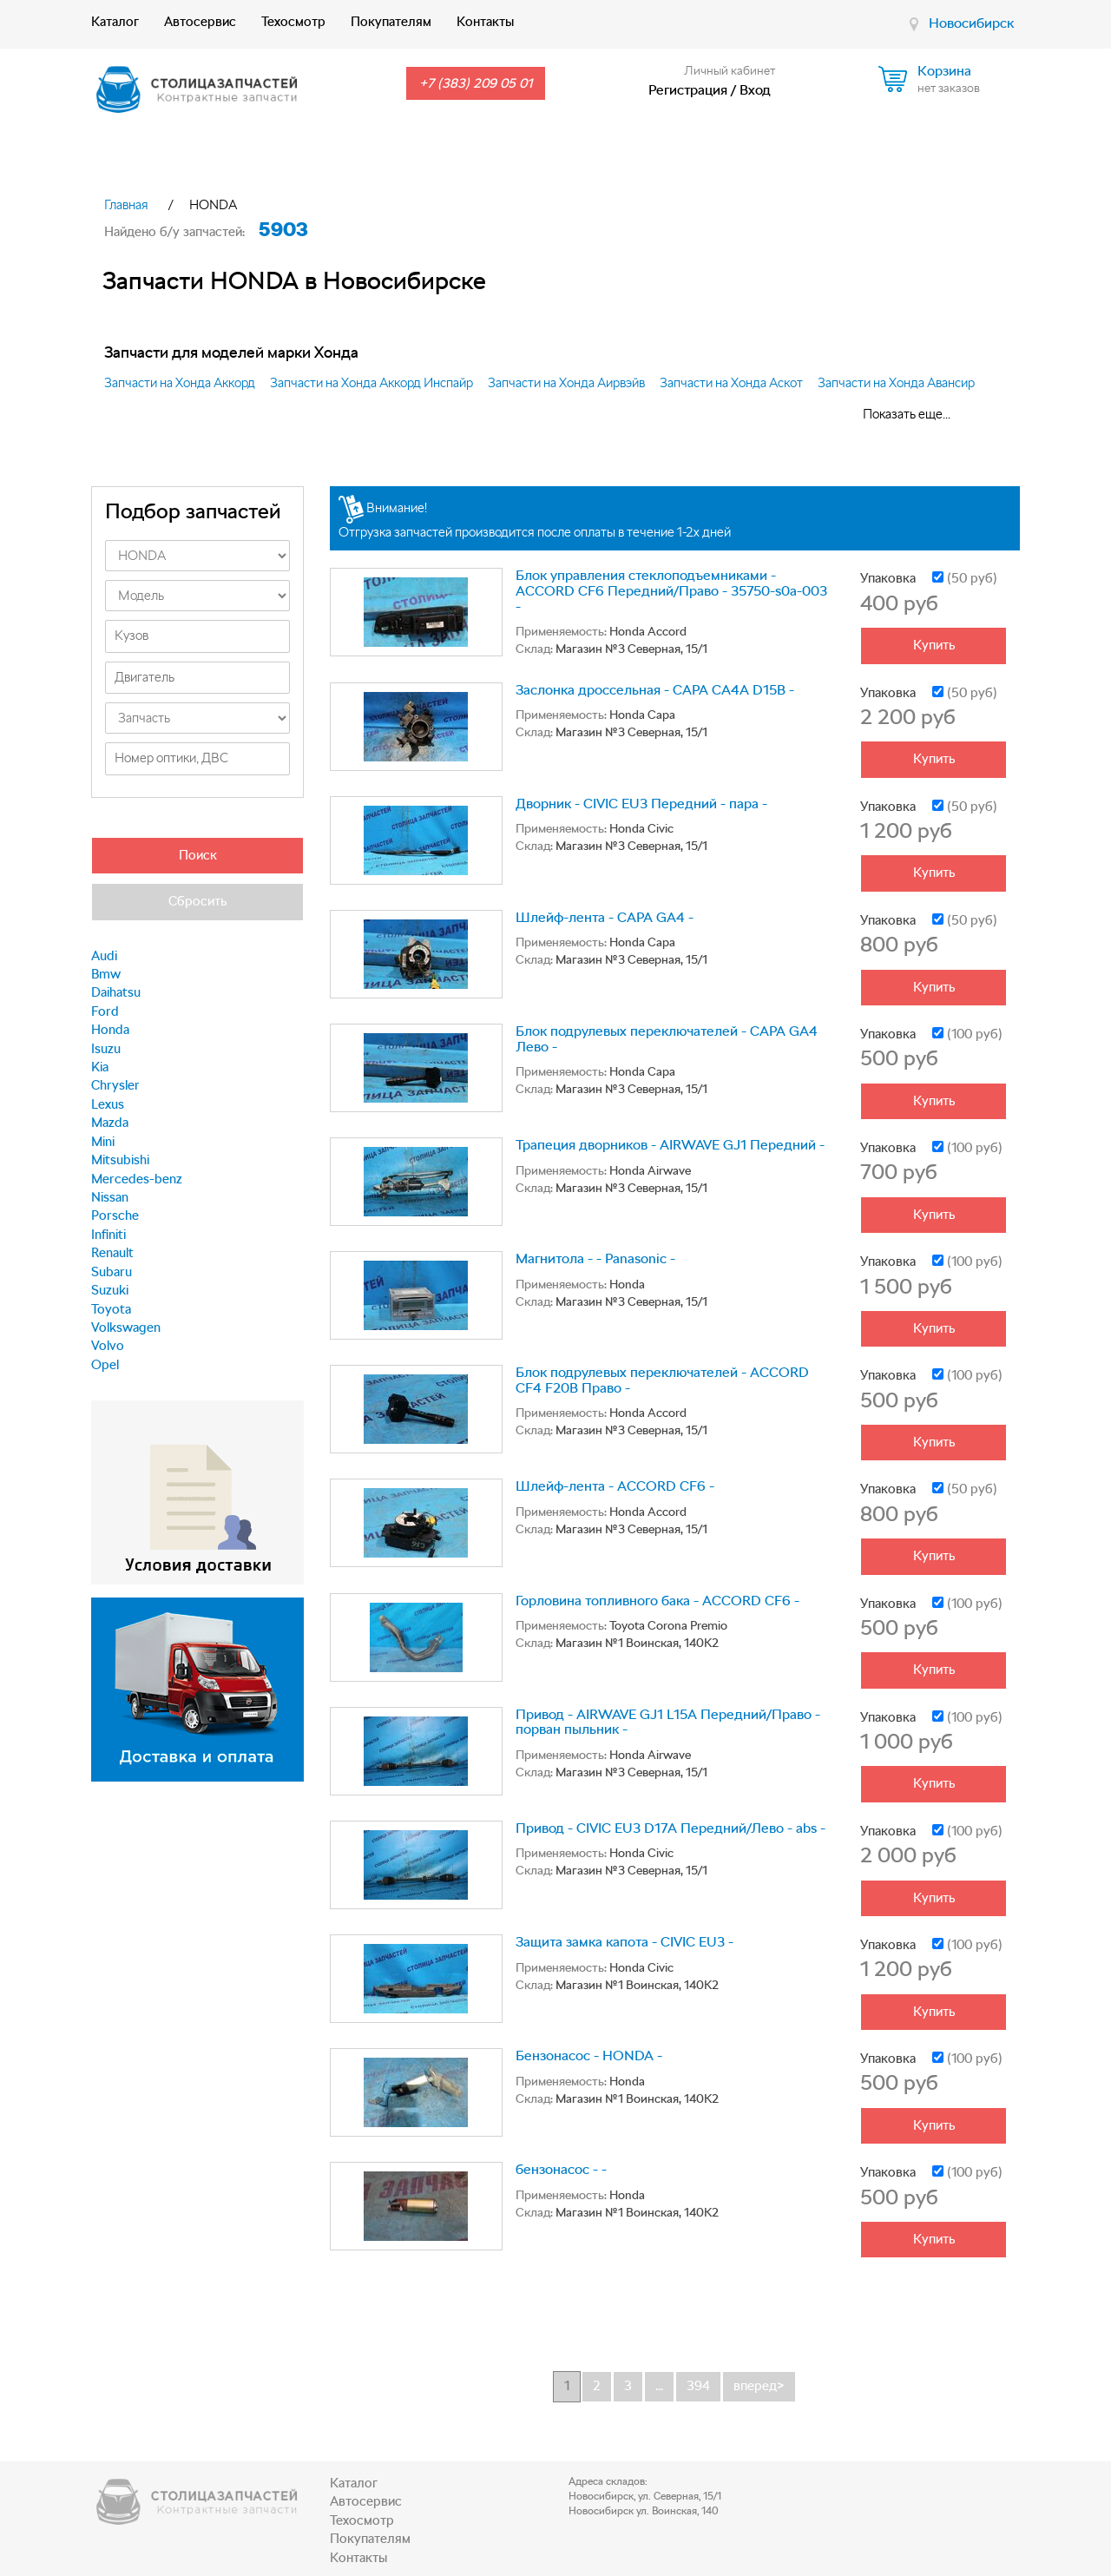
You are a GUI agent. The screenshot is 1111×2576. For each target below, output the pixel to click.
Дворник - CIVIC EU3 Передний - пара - (641, 803)
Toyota (111, 1309)
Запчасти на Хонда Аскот (731, 383)
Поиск (198, 855)
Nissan (109, 1197)
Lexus (107, 1104)
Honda (110, 1030)
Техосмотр (293, 22)
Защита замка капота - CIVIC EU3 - (624, 1942)
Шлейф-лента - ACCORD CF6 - (615, 1486)
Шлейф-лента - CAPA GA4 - (605, 917)
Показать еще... (906, 414)
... (659, 2386)
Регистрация (687, 90)
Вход (755, 90)
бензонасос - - (561, 2169)
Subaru (111, 1272)
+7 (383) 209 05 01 (475, 83)
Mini (103, 1142)
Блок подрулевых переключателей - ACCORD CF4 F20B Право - (662, 1380)
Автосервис (200, 22)
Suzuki (109, 1290)
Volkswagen (126, 1327)
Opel (105, 1365)
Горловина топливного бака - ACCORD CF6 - (657, 1600)
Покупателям (391, 22)
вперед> (759, 2386)
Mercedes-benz (136, 1179)
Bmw (106, 974)
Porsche (115, 1215)
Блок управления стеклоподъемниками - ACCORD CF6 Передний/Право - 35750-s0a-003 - (671, 590)
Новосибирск (971, 23)
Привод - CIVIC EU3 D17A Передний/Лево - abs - (670, 1828)
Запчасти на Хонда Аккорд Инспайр (371, 383)
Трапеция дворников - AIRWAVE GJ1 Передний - (670, 1144)
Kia (99, 1067)
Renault (112, 1253)
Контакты (485, 22)
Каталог (115, 22)
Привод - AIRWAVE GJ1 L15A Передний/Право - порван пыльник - (668, 1722)
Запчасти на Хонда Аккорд (179, 383)
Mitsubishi (120, 1160)
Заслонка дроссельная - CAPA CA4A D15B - (655, 690)
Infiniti (108, 1234)
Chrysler (115, 1085)
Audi (104, 956)
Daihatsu (116, 992)
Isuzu (106, 1049)
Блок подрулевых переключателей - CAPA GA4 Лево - (667, 1039)
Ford (105, 1011)
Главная (126, 205)
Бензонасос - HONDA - (589, 2055)
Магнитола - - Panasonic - (595, 1258)
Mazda (109, 1122)
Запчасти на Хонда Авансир (896, 383)
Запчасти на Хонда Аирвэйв (566, 383)
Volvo (107, 1346)
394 (698, 2386)
